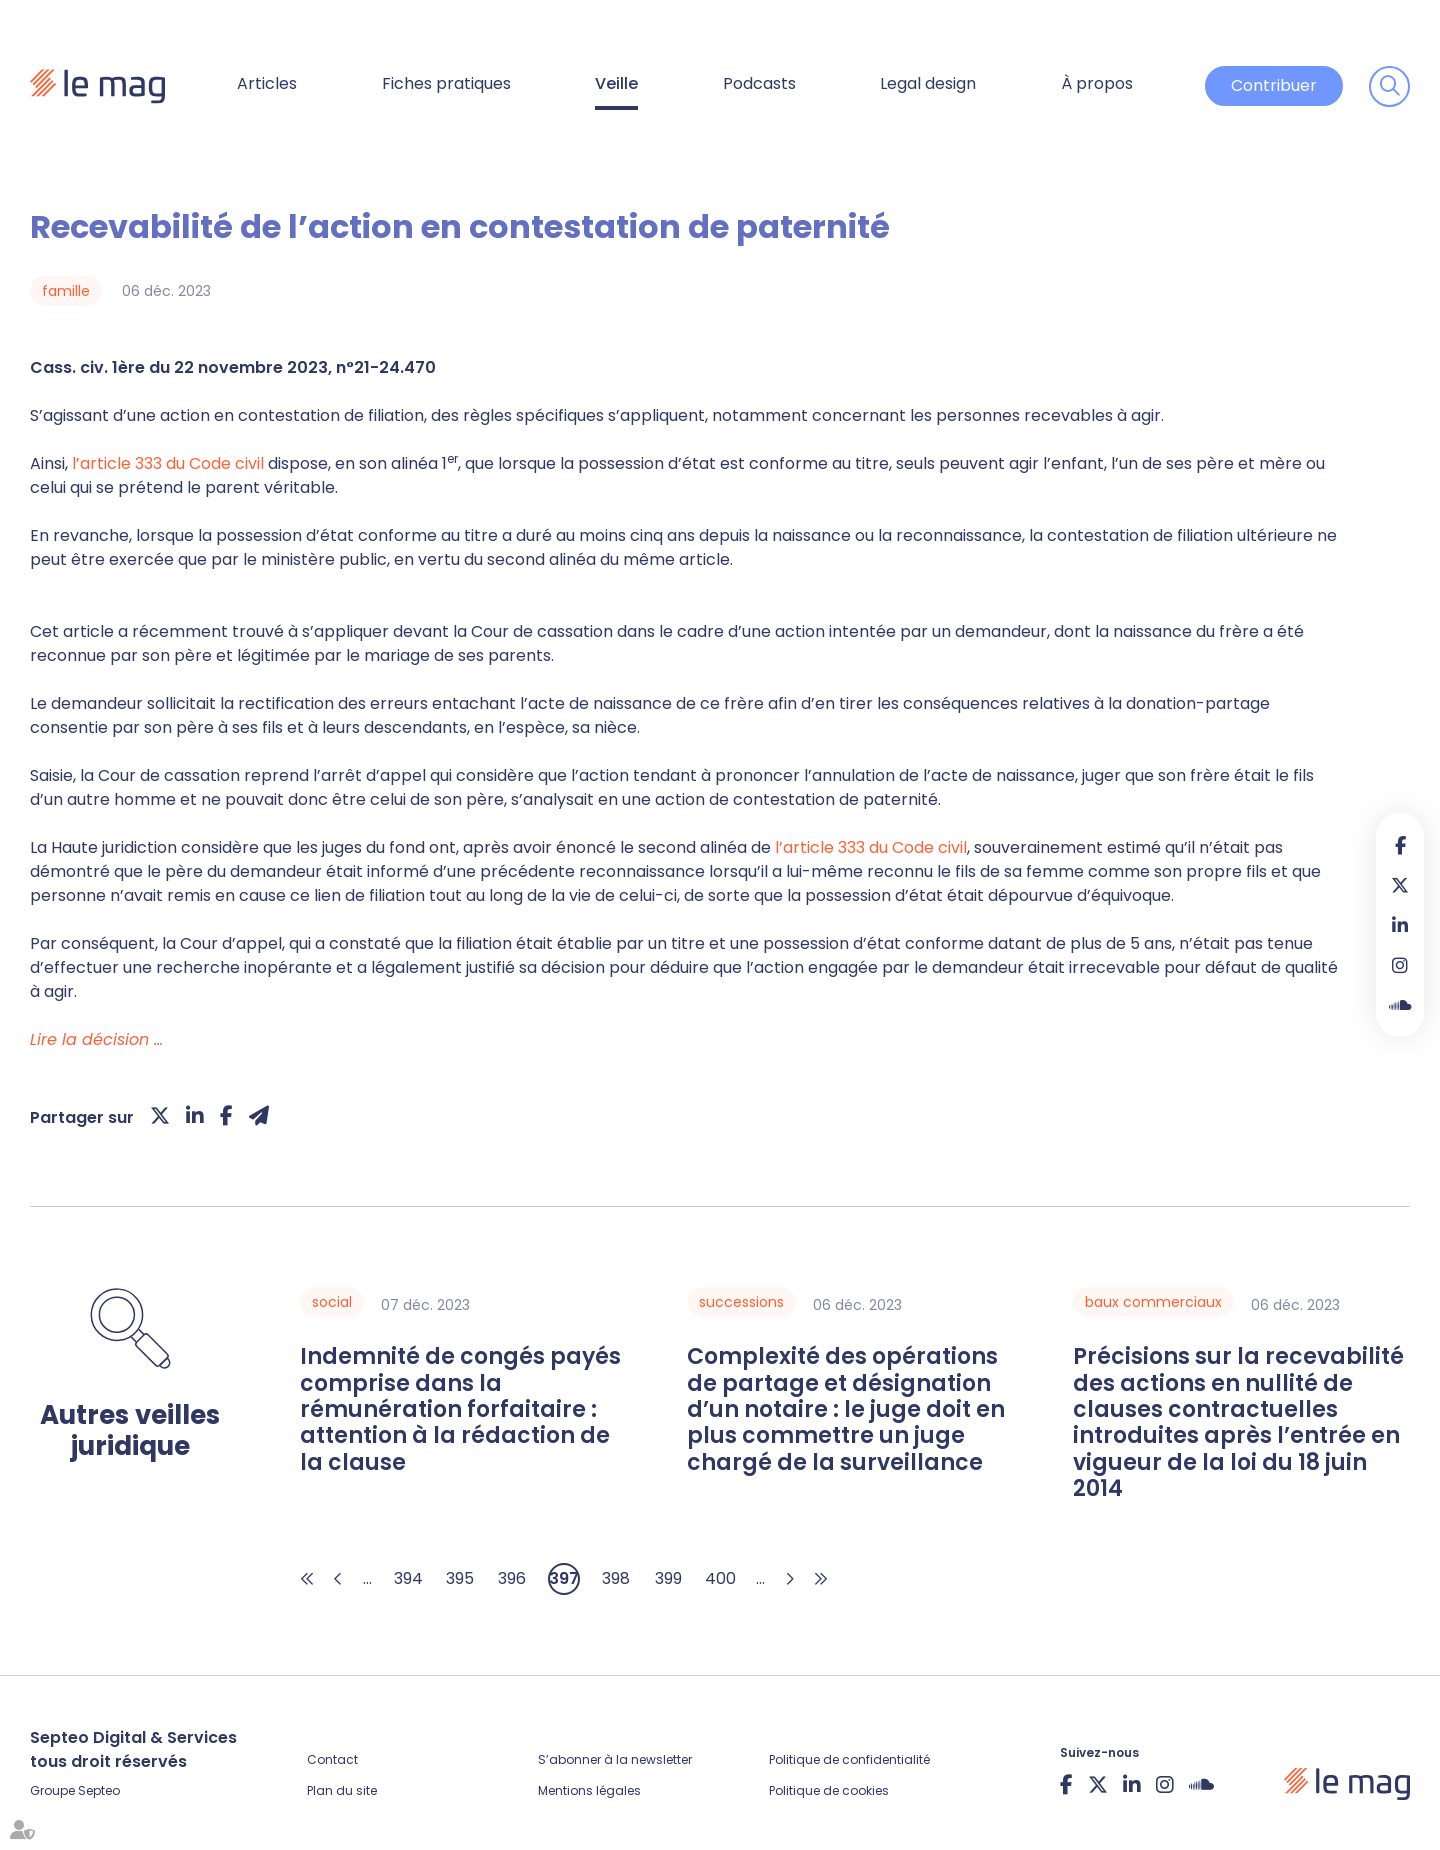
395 (460, 1578)
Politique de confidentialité (849, 1759)
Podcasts (759, 83)
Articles (267, 83)
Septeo (99, 1790)
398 (616, 1578)
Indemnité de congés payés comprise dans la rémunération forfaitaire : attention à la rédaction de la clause (460, 1410)
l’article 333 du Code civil (168, 463)
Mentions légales (589, 1790)
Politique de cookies (829, 1790)
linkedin (1400, 925)
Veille (616, 83)
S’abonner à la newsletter (615, 1759)
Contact (332, 1759)
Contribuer (1274, 85)
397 (564, 1578)
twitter (1400, 885)
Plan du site (342, 1790)
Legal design (928, 83)
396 (512, 1578)
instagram (1400, 965)
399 (668, 1578)
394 (408, 1578)
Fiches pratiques (446, 83)
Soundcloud (1400, 1005)
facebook (1400, 845)
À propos (1097, 83)
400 (720, 1578)
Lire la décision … (96, 1039)
